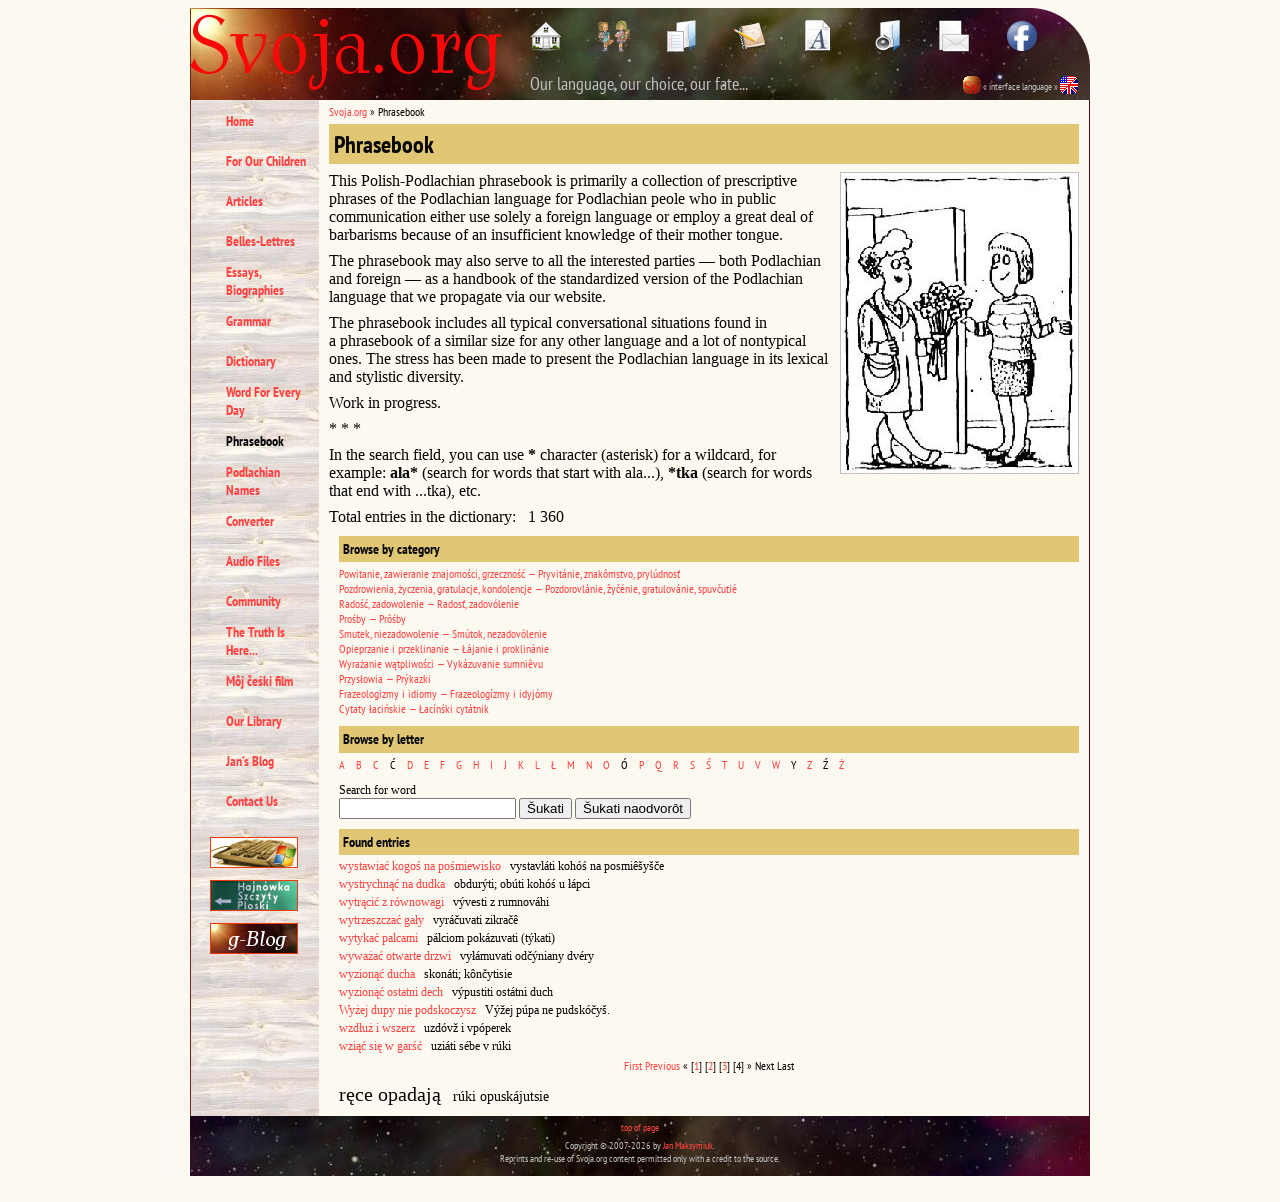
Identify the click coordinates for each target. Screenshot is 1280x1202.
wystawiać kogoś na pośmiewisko (420, 866)
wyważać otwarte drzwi (395, 956)
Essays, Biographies (255, 281)
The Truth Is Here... (255, 641)
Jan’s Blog (250, 761)
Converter (250, 521)
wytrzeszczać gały (381, 920)
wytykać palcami (378, 938)
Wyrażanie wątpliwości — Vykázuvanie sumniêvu (441, 663)
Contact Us (252, 801)
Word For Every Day (263, 401)
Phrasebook (255, 441)
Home (240, 121)
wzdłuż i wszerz (377, 1028)
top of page (640, 1127)
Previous (662, 1065)
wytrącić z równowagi (391, 902)
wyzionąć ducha (377, 974)
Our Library (254, 721)
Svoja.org (348, 111)
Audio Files (253, 561)
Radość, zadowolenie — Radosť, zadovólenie (429, 603)
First (633, 1065)
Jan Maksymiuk (688, 1145)
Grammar (248, 321)
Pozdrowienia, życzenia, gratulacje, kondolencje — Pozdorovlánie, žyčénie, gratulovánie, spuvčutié (538, 588)
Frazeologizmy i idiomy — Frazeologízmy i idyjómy (446, 693)
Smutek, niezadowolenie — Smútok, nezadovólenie (443, 633)
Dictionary (251, 361)
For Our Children (266, 161)
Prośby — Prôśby (372, 618)
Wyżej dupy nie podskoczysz (407, 1010)
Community (253, 601)
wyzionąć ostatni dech (391, 992)
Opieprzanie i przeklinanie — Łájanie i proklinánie (444, 648)
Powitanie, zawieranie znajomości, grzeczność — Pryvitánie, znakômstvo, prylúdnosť (509, 573)
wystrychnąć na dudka (392, 884)
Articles (244, 201)
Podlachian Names (253, 481)
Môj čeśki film (259, 681)
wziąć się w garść (380, 1046)
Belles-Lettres (260, 241)
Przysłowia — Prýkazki (385, 678)
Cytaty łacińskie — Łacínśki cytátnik (414, 708)
